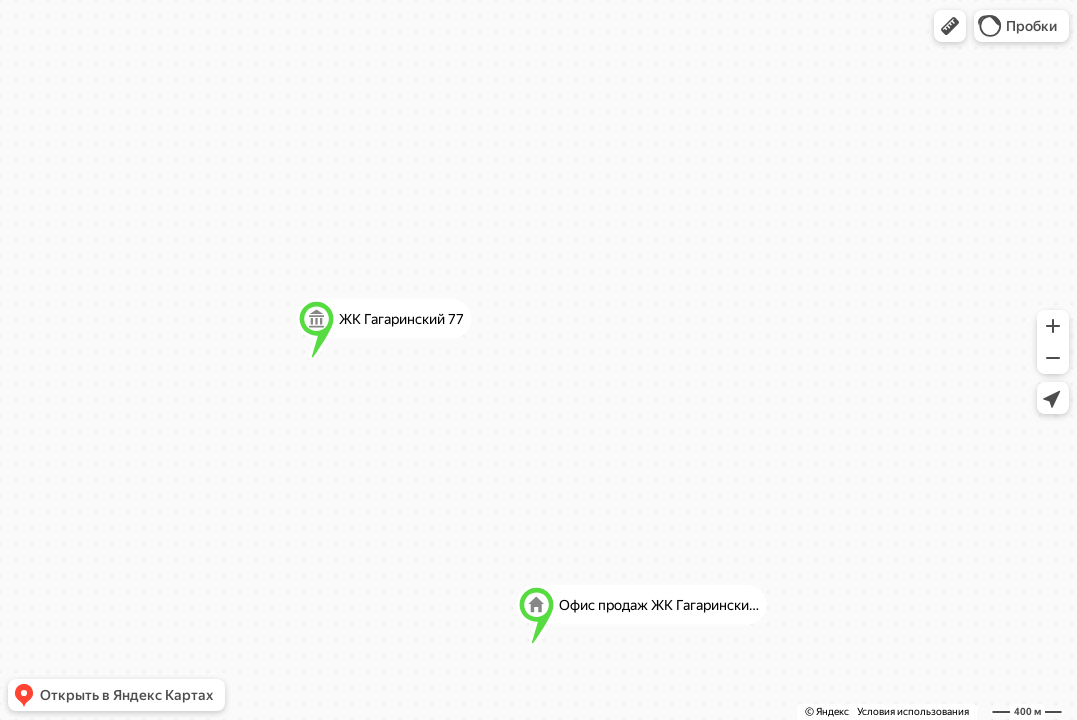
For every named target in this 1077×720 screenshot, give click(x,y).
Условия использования (913, 711)
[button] (950, 26)
